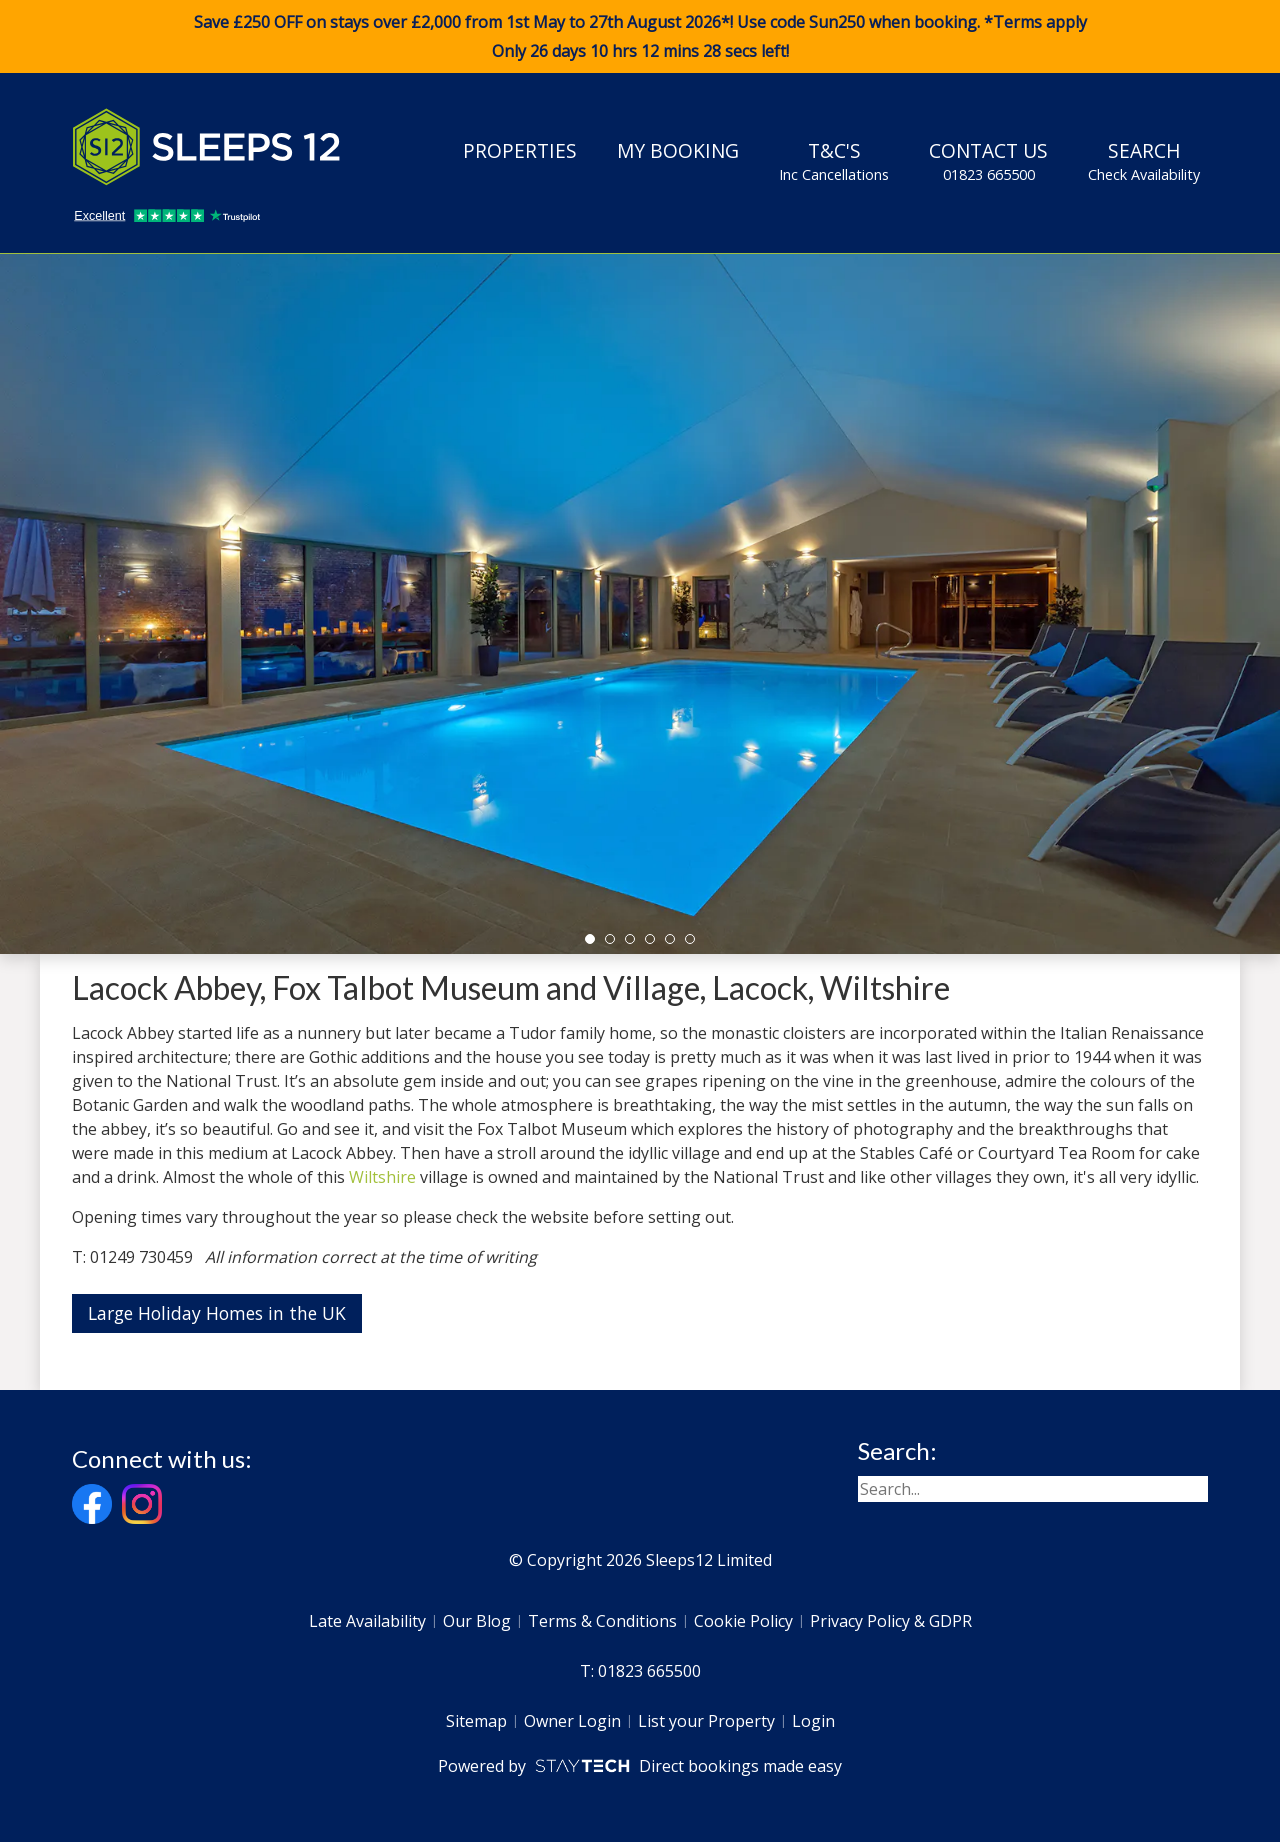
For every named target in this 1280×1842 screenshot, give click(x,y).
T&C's (834, 161)
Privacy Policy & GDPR (891, 1621)
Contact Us (988, 161)
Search (1144, 161)
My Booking (678, 150)
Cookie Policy (743, 1621)
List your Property (706, 1721)
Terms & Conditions (602, 1621)
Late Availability (367, 1621)
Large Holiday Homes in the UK (217, 1313)
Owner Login (572, 1721)
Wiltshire (382, 1177)
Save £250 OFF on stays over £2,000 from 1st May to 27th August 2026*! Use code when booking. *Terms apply (640, 37)
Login (813, 1721)
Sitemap (476, 1721)
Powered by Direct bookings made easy (639, 1766)
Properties (520, 150)
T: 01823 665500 (640, 1671)
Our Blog (477, 1621)
